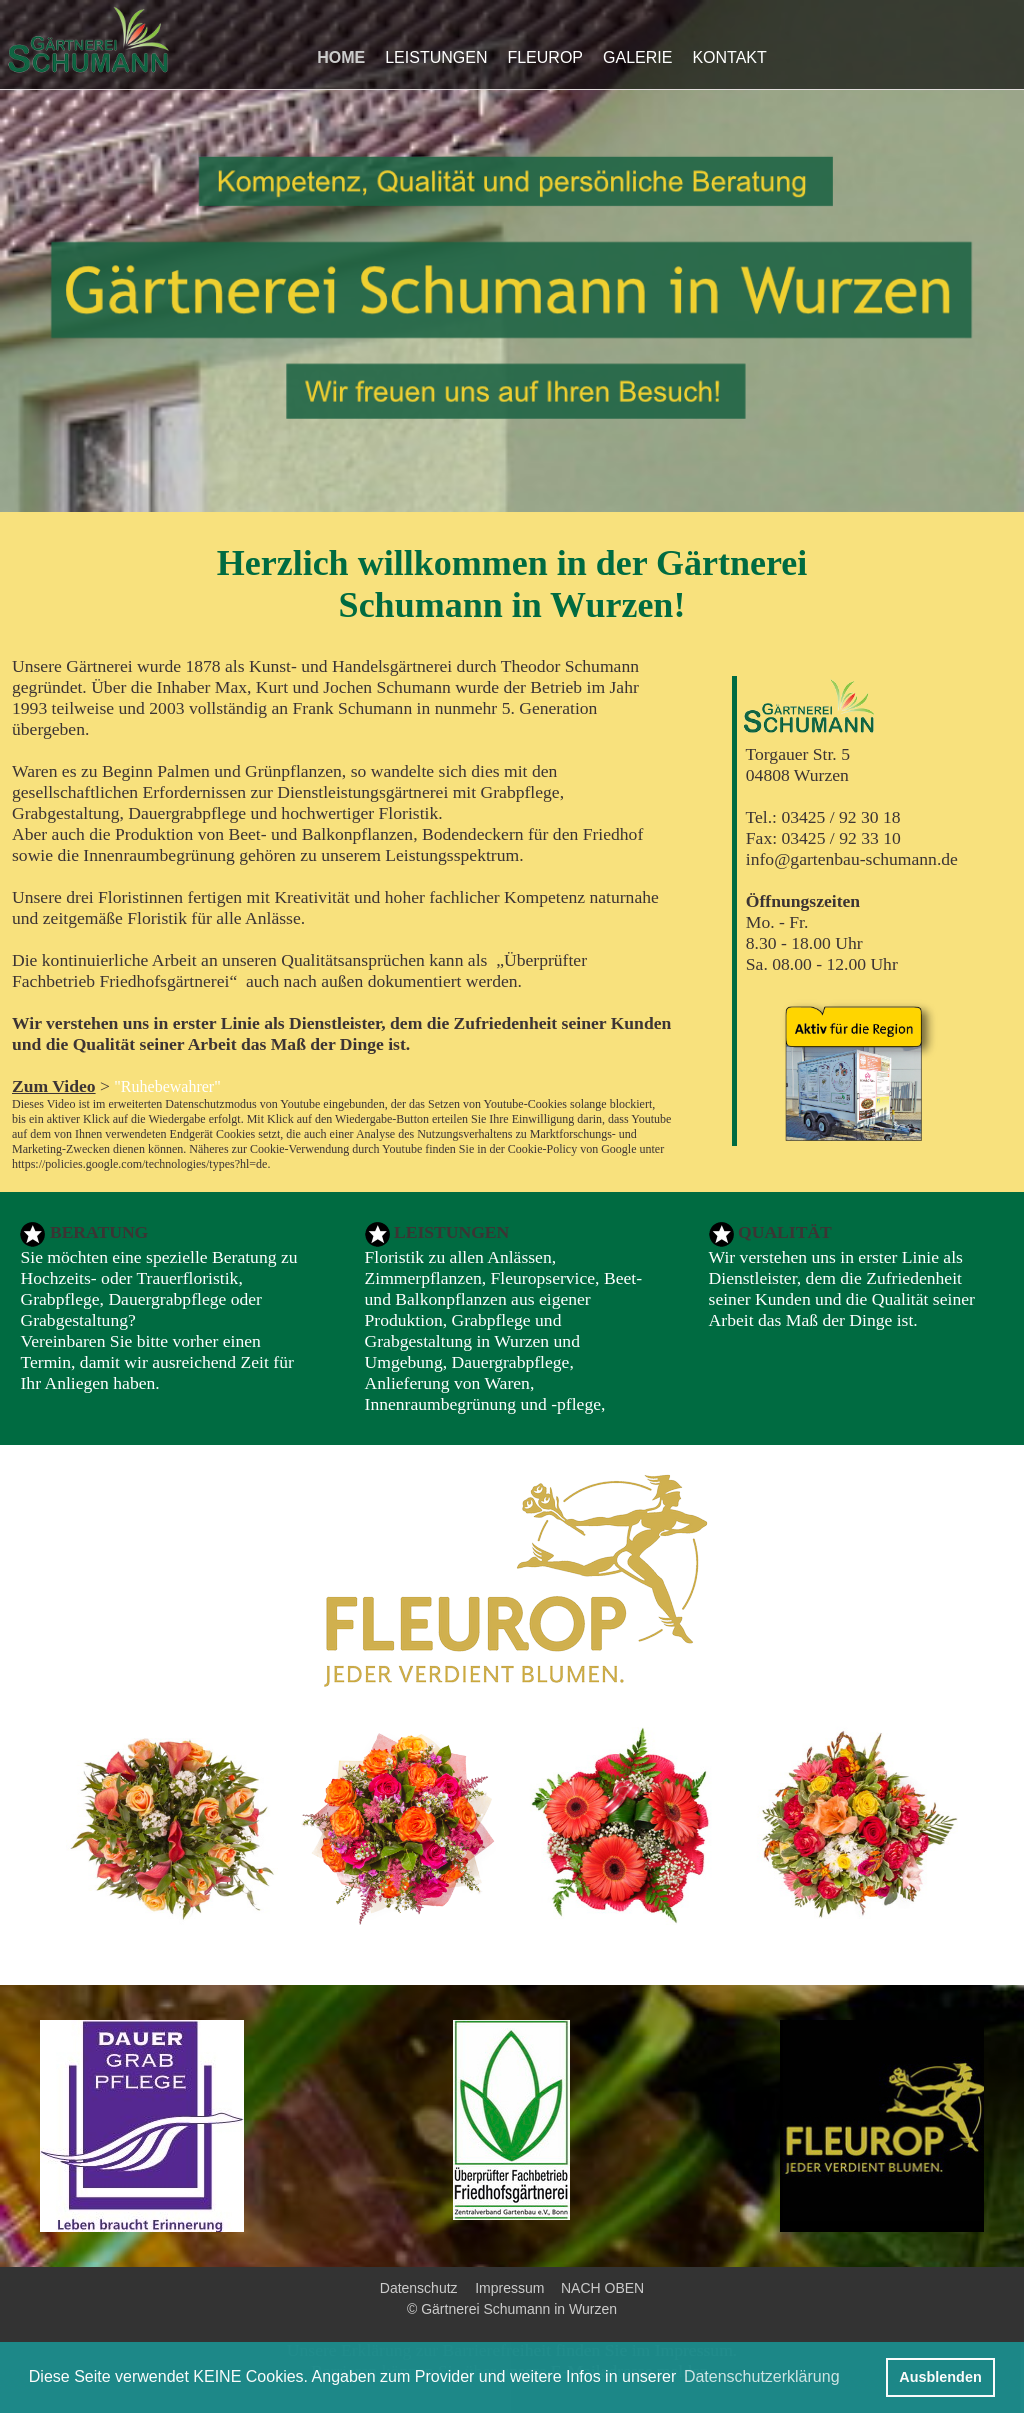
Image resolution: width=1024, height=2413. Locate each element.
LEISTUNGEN (436, 57)
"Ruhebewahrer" (167, 1086)
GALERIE (637, 57)
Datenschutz (419, 2288)
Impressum (509, 2288)
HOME (341, 57)
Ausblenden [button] (940, 2377)
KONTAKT (729, 57)
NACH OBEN (598, 2288)
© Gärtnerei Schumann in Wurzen (512, 2309)
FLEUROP (545, 57)
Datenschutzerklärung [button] (762, 2376)
